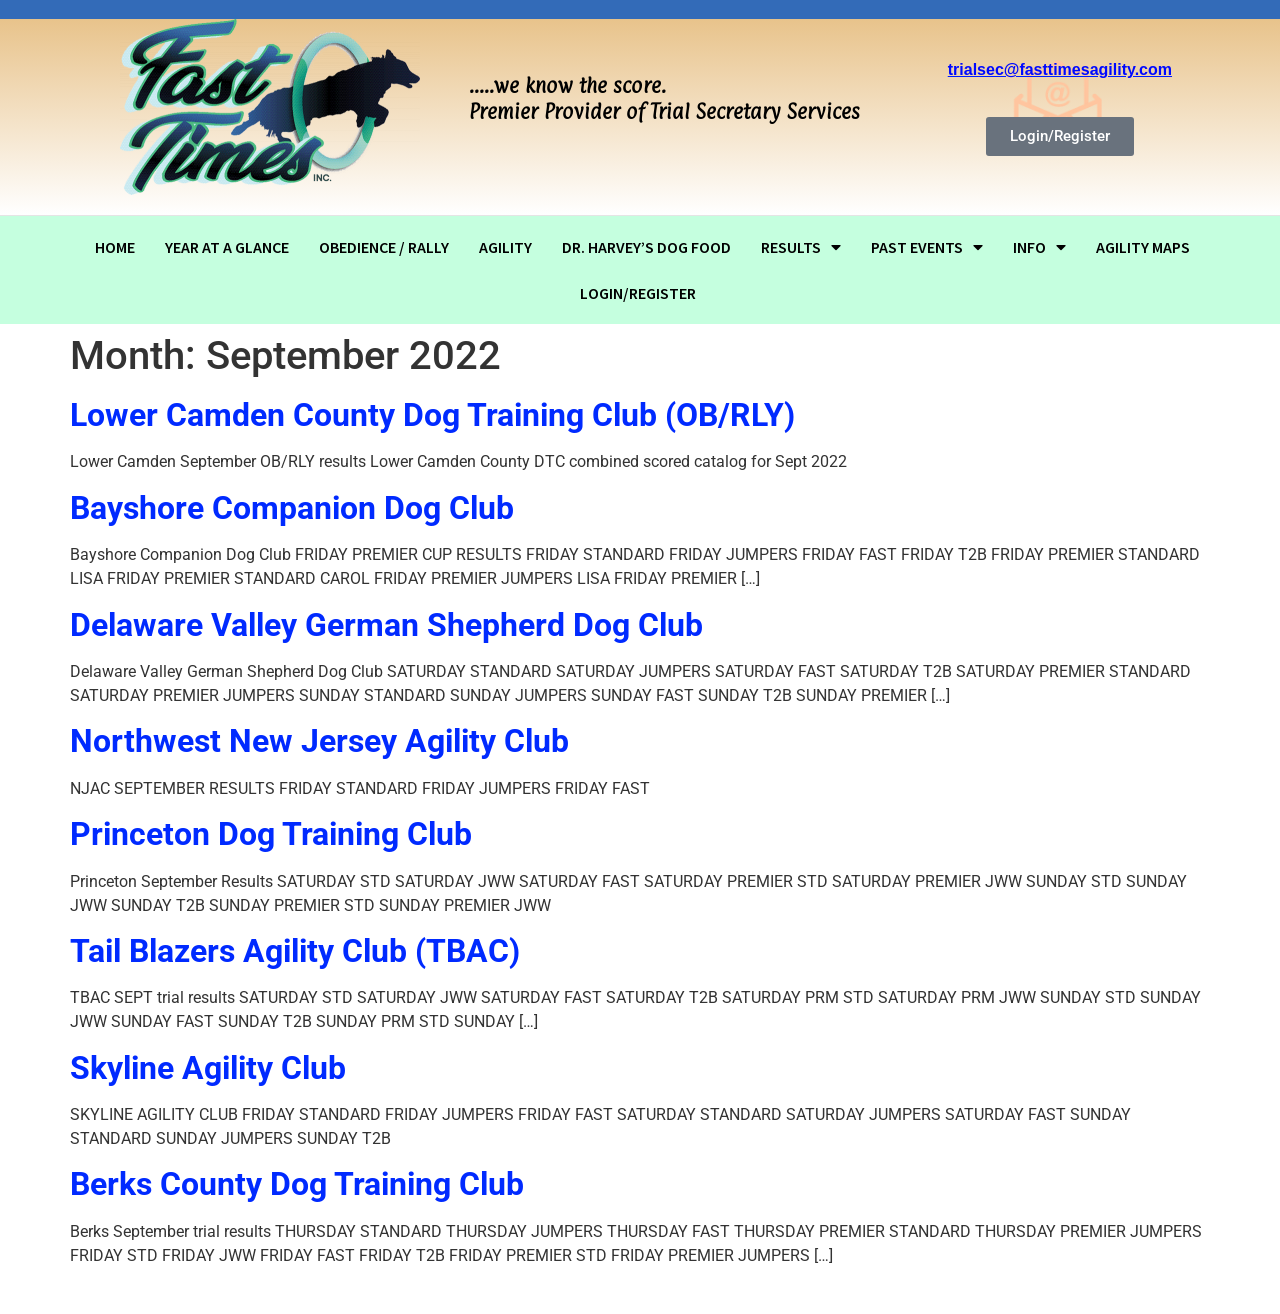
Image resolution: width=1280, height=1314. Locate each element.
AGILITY (505, 247)
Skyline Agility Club (208, 1068)
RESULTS (801, 247)
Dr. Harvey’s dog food (646, 247)
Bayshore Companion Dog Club (292, 508)
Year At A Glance (227, 247)
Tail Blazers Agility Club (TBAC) (295, 951)
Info (1039, 247)
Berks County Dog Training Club (297, 1184)
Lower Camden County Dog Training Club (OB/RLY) (432, 415)
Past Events (927, 247)
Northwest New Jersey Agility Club (319, 741)
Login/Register (638, 293)
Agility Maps (1143, 247)
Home (115, 247)
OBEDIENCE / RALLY (384, 247)
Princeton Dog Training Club (271, 834)
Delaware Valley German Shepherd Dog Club (386, 625)
